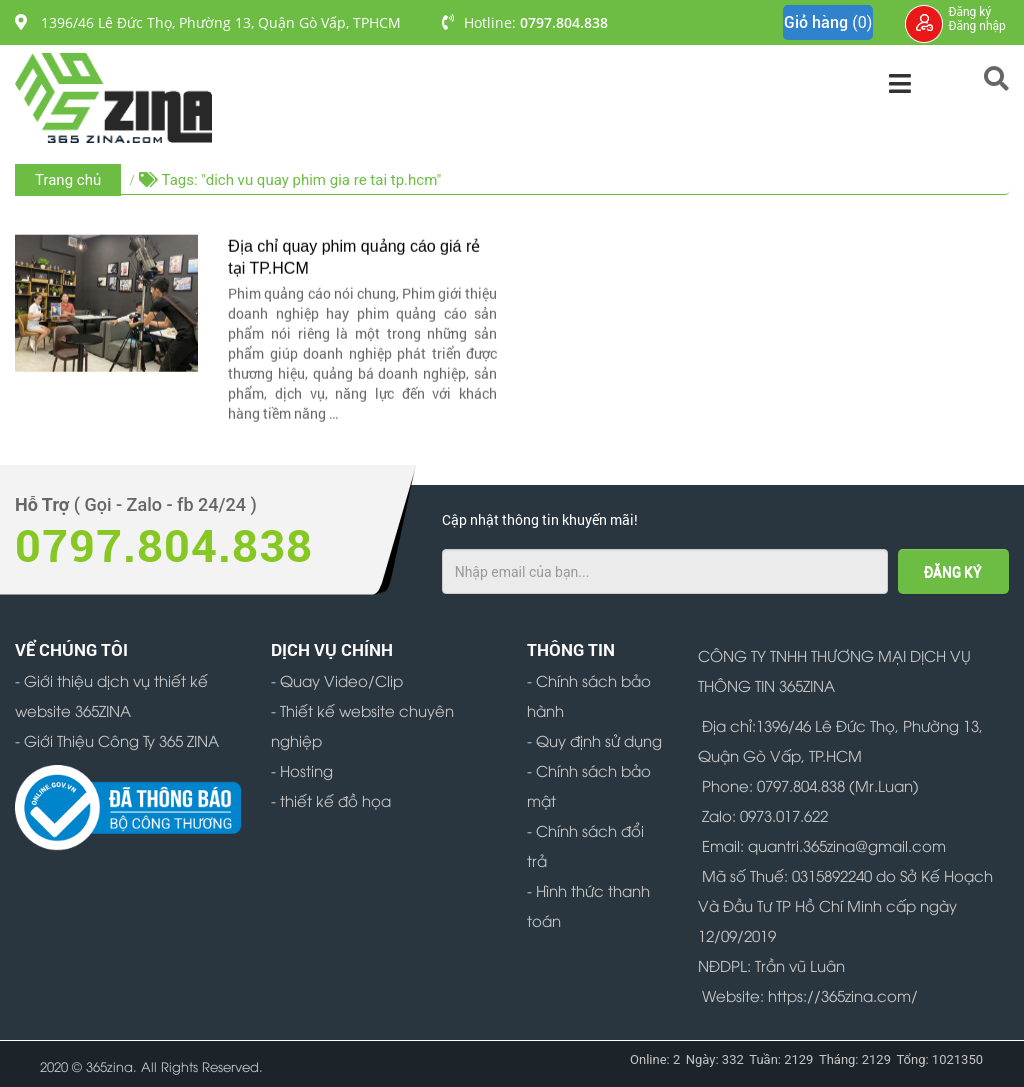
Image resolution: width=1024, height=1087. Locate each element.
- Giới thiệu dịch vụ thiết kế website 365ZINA (111, 695)
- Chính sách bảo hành (589, 695)
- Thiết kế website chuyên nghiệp (362, 725)
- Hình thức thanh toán (588, 905)
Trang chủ (68, 180)
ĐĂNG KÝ (953, 572)
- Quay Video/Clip (337, 680)
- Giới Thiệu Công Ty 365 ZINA (117, 740)
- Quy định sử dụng (594, 740)
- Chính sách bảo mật (589, 785)
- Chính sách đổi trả (585, 845)
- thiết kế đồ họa (331, 800)
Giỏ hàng (828, 22)
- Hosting (302, 770)
